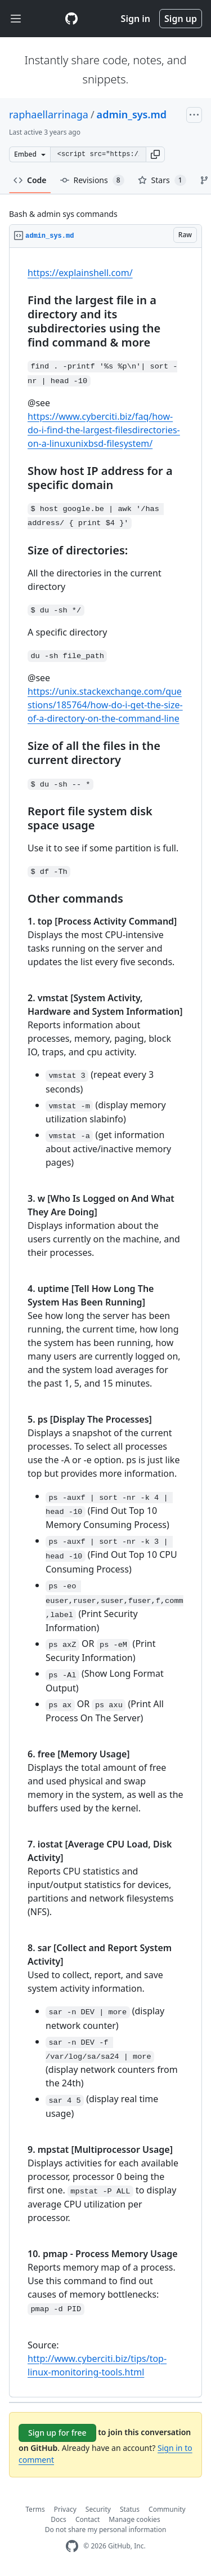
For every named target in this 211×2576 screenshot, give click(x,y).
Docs (58, 2519)
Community (167, 2509)
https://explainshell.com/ (80, 273)
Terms (35, 2509)
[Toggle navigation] (16, 19)
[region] (105, 1322)
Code (30, 180)
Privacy (65, 2509)
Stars (162, 180)
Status (130, 2509)
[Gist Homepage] (71, 18)
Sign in (135, 18)
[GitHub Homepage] (72, 2546)
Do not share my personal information (106, 2529)
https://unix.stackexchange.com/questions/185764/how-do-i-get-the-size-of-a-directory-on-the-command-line (105, 705)
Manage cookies (134, 2519)
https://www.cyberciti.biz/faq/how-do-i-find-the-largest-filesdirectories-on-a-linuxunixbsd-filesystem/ (104, 430)
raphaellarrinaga (48, 114)
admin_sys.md (132, 114)
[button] (155, 154)
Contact (87, 2519)
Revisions (92, 180)
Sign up (180, 18)
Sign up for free (57, 2432)
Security (98, 2509)
